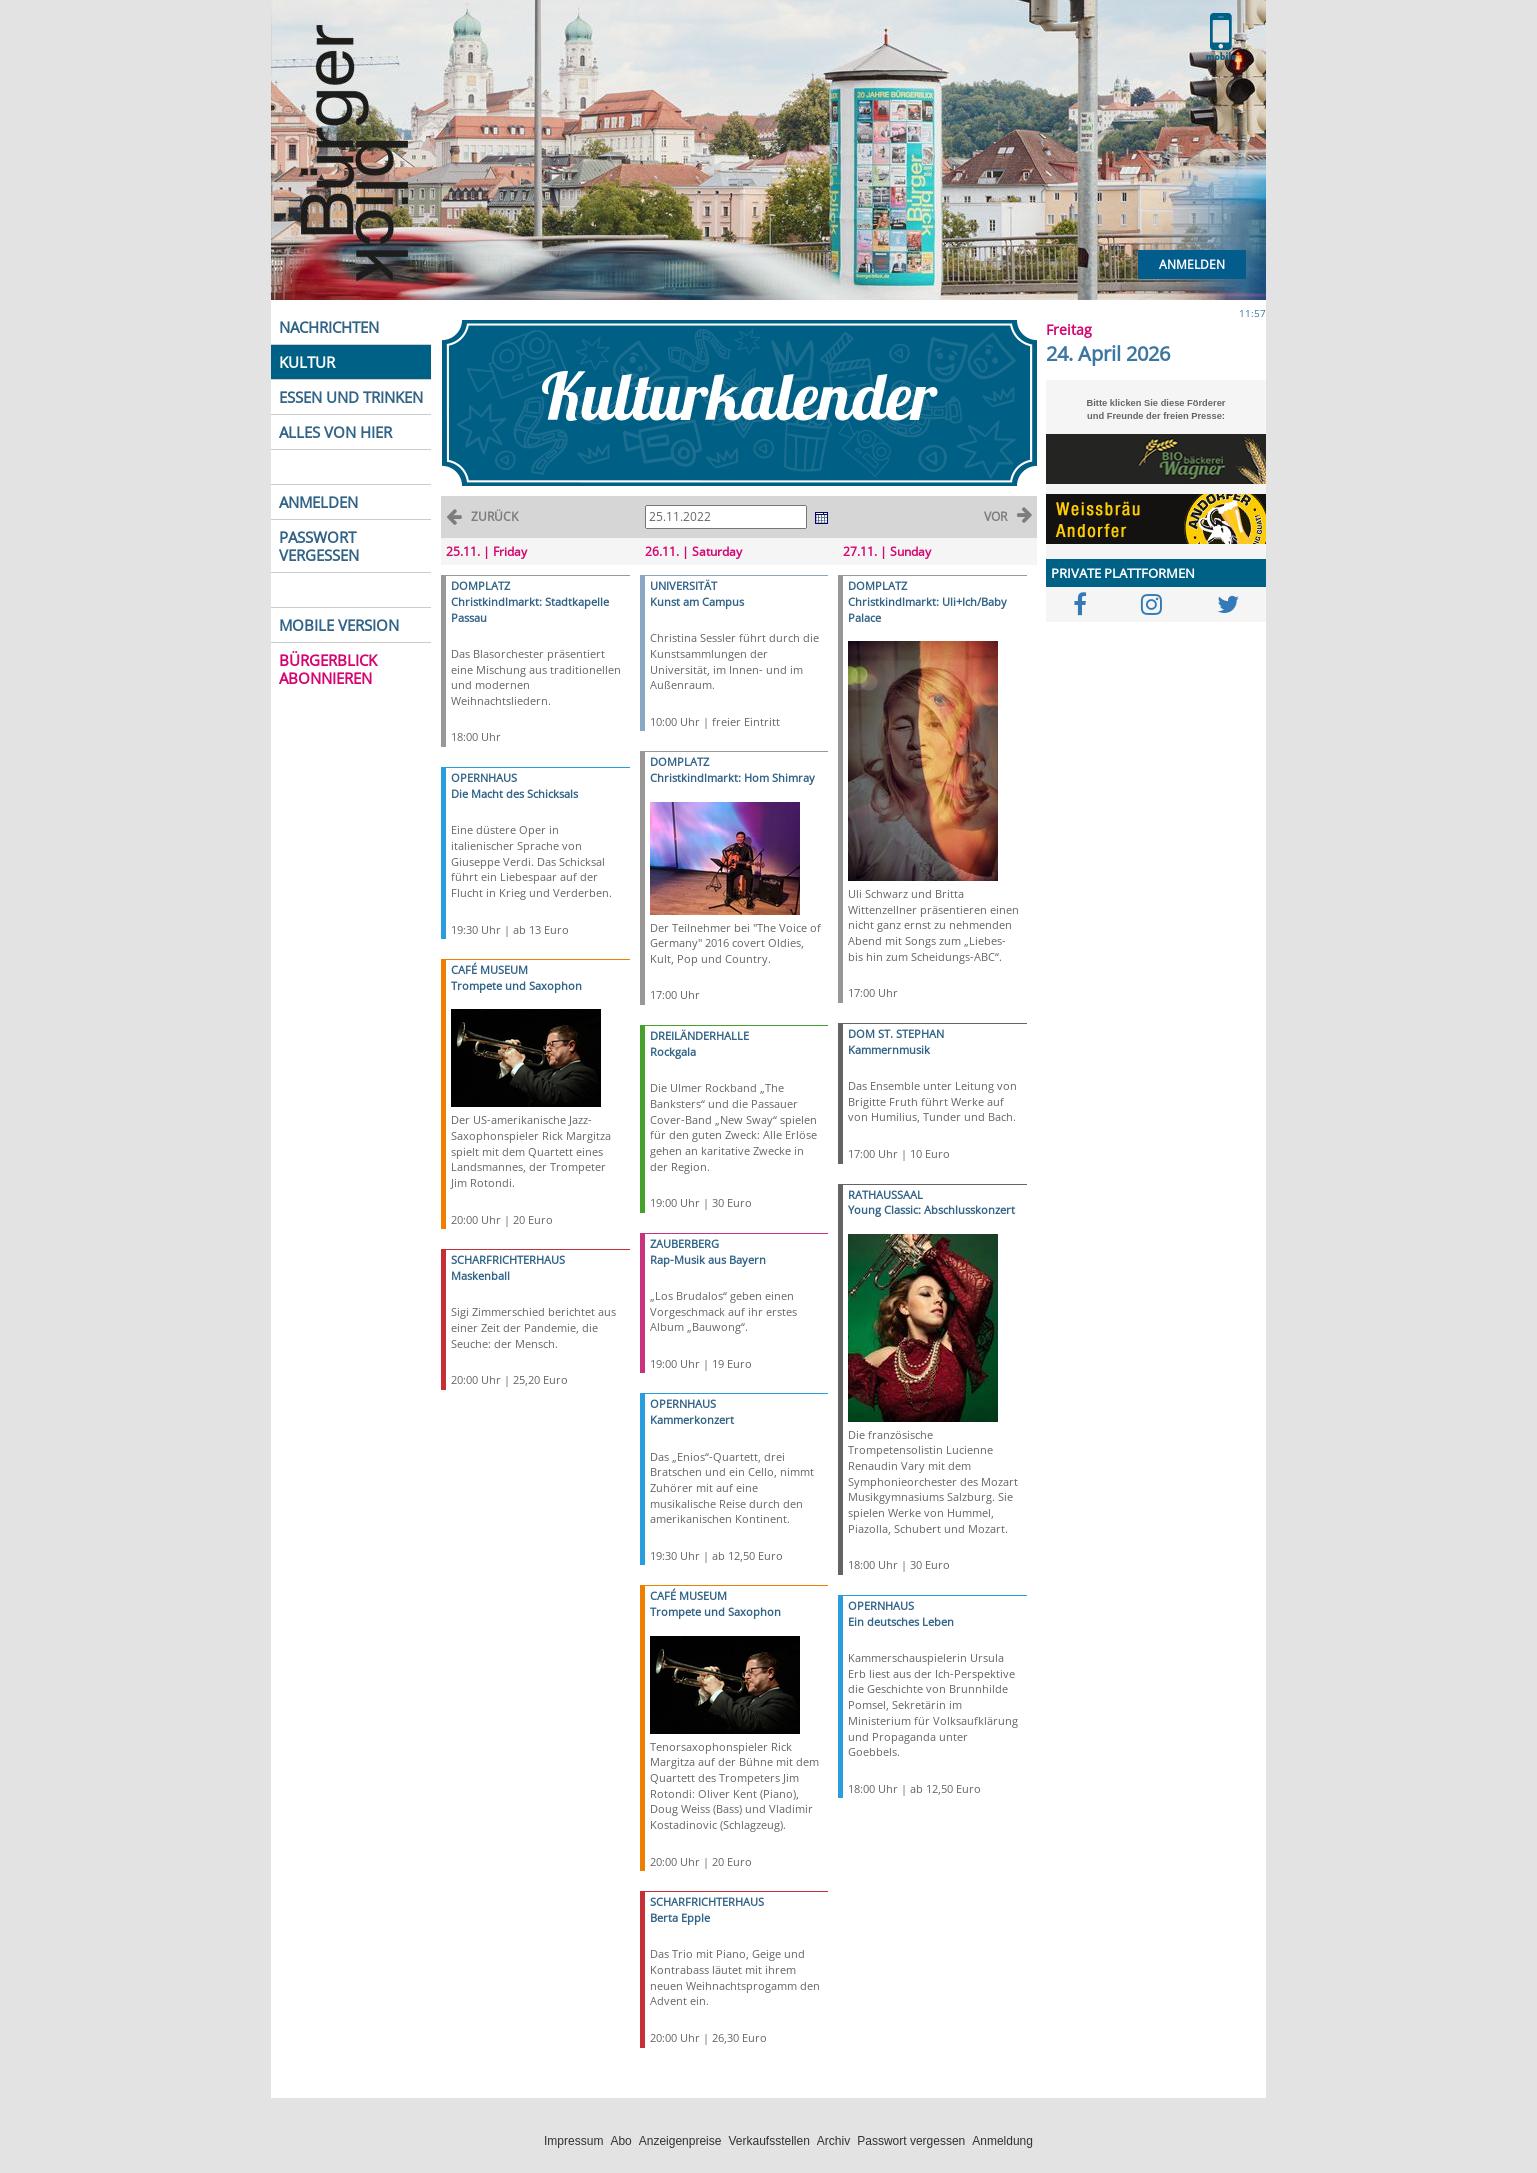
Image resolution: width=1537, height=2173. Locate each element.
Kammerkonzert (692, 1419)
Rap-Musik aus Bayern (708, 1259)
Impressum (573, 2141)
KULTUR (307, 362)
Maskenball (480, 1275)
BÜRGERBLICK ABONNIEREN (328, 669)
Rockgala (673, 1051)
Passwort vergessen (911, 2141)
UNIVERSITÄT (683, 585)
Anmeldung (1002, 2141)
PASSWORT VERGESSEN (319, 546)
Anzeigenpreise (680, 2141)
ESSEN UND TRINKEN (351, 397)
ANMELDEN (318, 502)
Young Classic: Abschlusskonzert (931, 1209)
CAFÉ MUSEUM (489, 969)
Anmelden (1192, 264)
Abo (620, 2141)
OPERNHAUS (484, 777)
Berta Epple (680, 1917)
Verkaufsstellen (768, 2141)
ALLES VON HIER (335, 432)
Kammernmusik (889, 1049)
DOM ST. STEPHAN (896, 1033)
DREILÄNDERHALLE (699, 1035)
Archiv (833, 2141)
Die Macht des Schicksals (514, 793)
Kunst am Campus (697, 601)
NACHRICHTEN (329, 327)
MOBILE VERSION (339, 625)
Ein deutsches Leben (901, 1621)
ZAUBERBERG (684, 1243)
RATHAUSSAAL (885, 1194)
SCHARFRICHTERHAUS (508, 1259)
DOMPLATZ (480, 585)
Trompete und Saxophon (516, 985)
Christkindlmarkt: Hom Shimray (732, 777)
